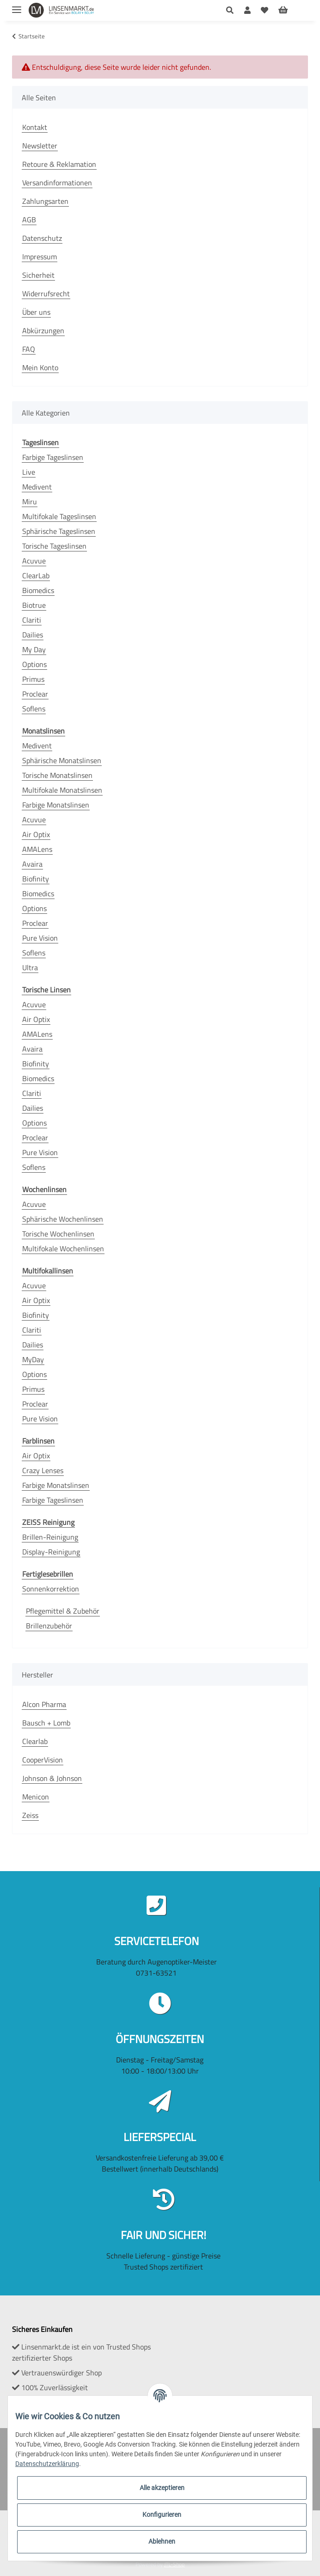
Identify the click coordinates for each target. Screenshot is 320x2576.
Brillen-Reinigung (50, 1536)
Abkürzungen (43, 330)
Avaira (32, 863)
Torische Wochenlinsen (58, 1233)
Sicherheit (38, 275)
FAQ (28, 349)
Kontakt (34, 127)
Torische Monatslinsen (57, 775)
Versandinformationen (57, 182)
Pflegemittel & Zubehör (62, 1610)
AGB (29, 219)
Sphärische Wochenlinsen (62, 1218)
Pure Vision (40, 937)
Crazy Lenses (42, 1470)
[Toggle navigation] (16, 6)
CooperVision (42, 1759)
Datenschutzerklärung (47, 2463)
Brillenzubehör (49, 1625)
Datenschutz (42, 238)
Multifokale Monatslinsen (62, 789)
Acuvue (34, 560)
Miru (29, 501)
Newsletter (39, 145)
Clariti (31, 619)
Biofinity (35, 878)
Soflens (33, 708)
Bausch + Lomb (46, 1722)
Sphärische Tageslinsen (58, 531)
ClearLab (35, 575)
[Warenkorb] (290, 10)
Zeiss (30, 1815)
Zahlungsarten (45, 201)
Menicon (35, 1796)
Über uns (36, 312)
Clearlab (35, 1741)
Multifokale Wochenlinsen (63, 1248)
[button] (232, 10)
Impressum (39, 256)
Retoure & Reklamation (59, 164)
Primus (33, 679)
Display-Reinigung (51, 1551)
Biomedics (38, 590)
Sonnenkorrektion (50, 1588)
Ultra (30, 967)
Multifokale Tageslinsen (59, 516)
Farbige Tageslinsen (52, 457)
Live (28, 471)
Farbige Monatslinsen (55, 804)
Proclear (35, 693)
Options (34, 664)
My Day (34, 649)
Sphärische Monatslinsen (61, 760)
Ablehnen (161, 2541)
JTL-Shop (174, 2564)
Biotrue (34, 605)
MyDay (33, 1359)
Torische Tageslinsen (54, 545)
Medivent (37, 486)
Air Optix (36, 834)
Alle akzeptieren (162, 2487)
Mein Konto (40, 367)
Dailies (32, 634)
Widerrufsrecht (46, 293)
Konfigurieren (161, 2514)
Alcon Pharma (44, 1704)
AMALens (37, 849)
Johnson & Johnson (52, 1778)
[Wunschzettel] (264, 10)
